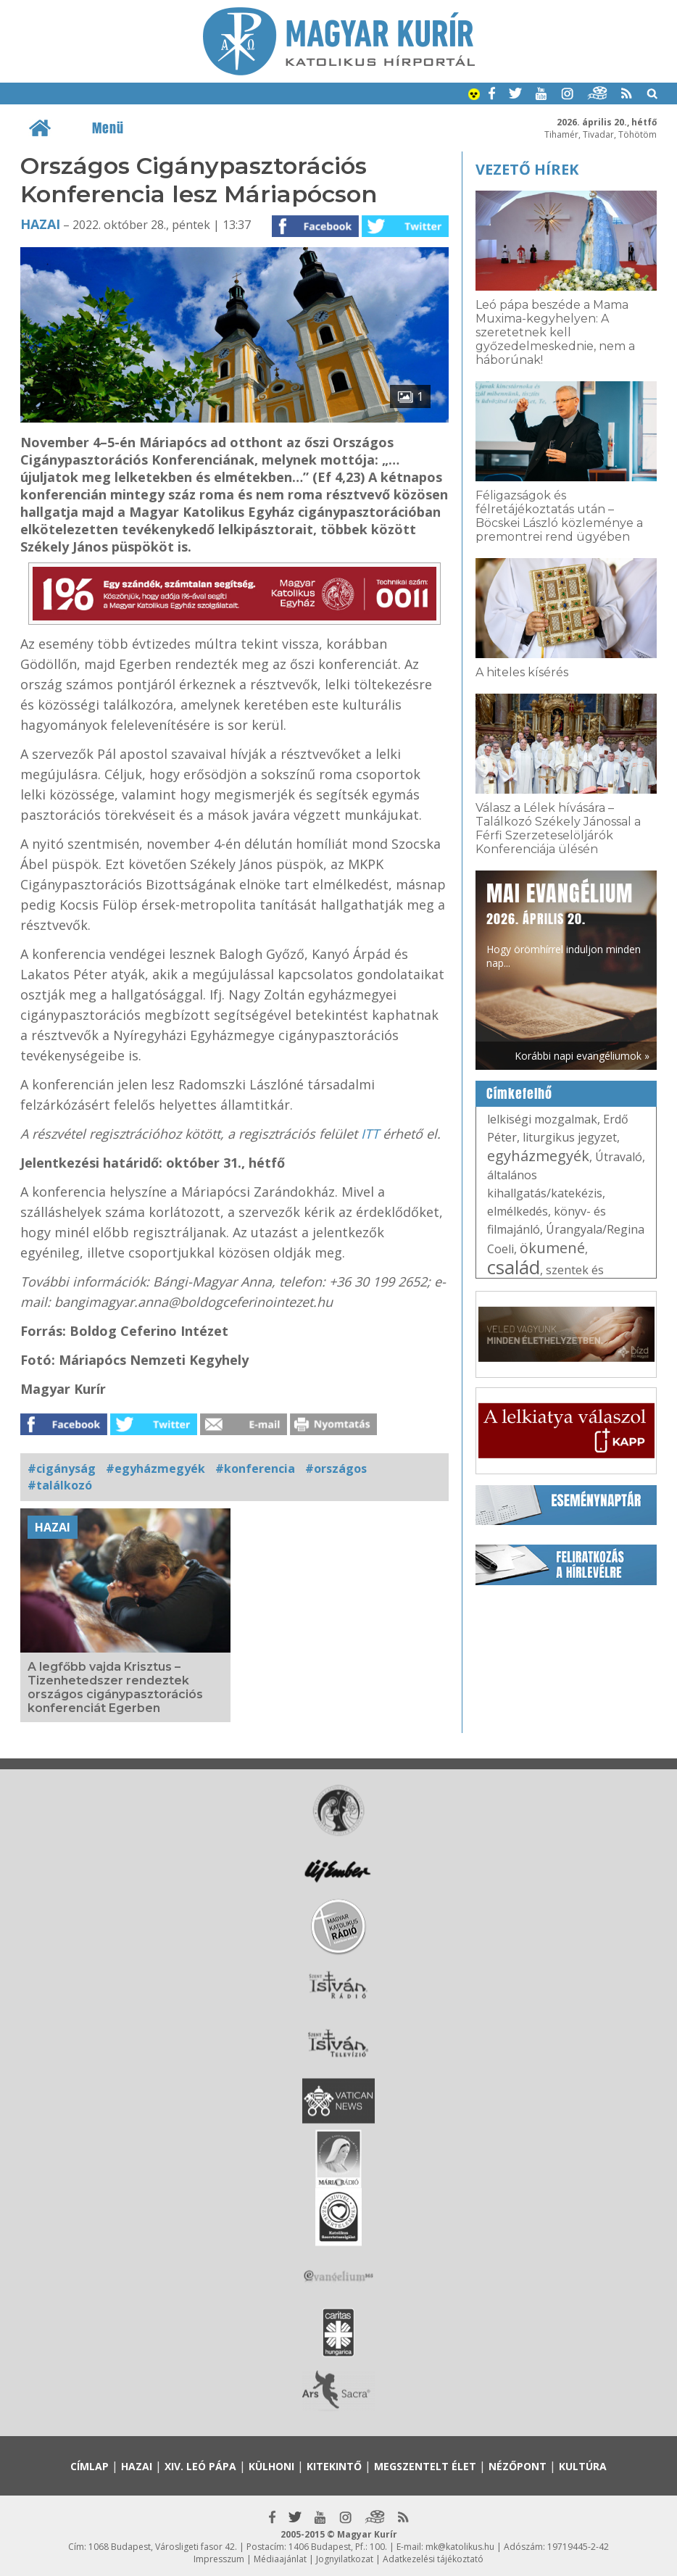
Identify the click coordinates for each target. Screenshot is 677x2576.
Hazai (40, 224)
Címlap (89, 2466)
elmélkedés (517, 1211)
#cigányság (62, 1468)
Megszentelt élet (425, 2466)
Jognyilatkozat (344, 2559)
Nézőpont (518, 2466)
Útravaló (618, 1157)
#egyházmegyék (155, 1468)
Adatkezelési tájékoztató (433, 2559)
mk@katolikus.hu (459, 2546)
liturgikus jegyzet (570, 1137)
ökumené (552, 1248)
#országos (336, 1468)
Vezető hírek (526, 169)
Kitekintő (334, 2466)
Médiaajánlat (280, 2559)
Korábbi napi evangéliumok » (582, 1056)
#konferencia (255, 1468)
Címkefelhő (519, 1093)
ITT (370, 1133)
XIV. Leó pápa (200, 2466)
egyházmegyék (538, 1156)
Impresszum (219, 2559)
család (513, 1267)
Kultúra (583, 2466)
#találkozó (60, 1485)
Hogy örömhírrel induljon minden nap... (563, 924)
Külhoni (271, 2466)
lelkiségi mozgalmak (542, 1119)
